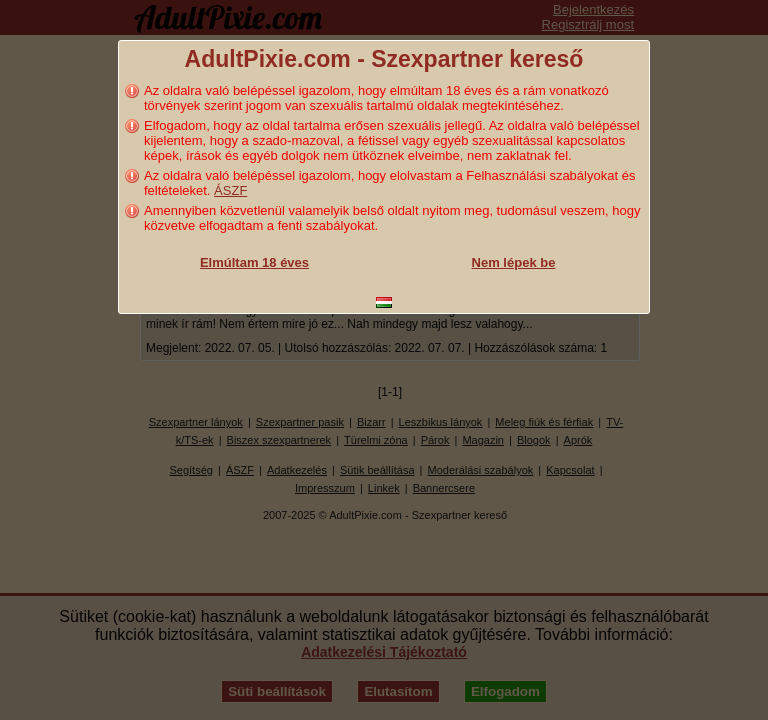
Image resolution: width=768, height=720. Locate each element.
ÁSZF (230, 190)
